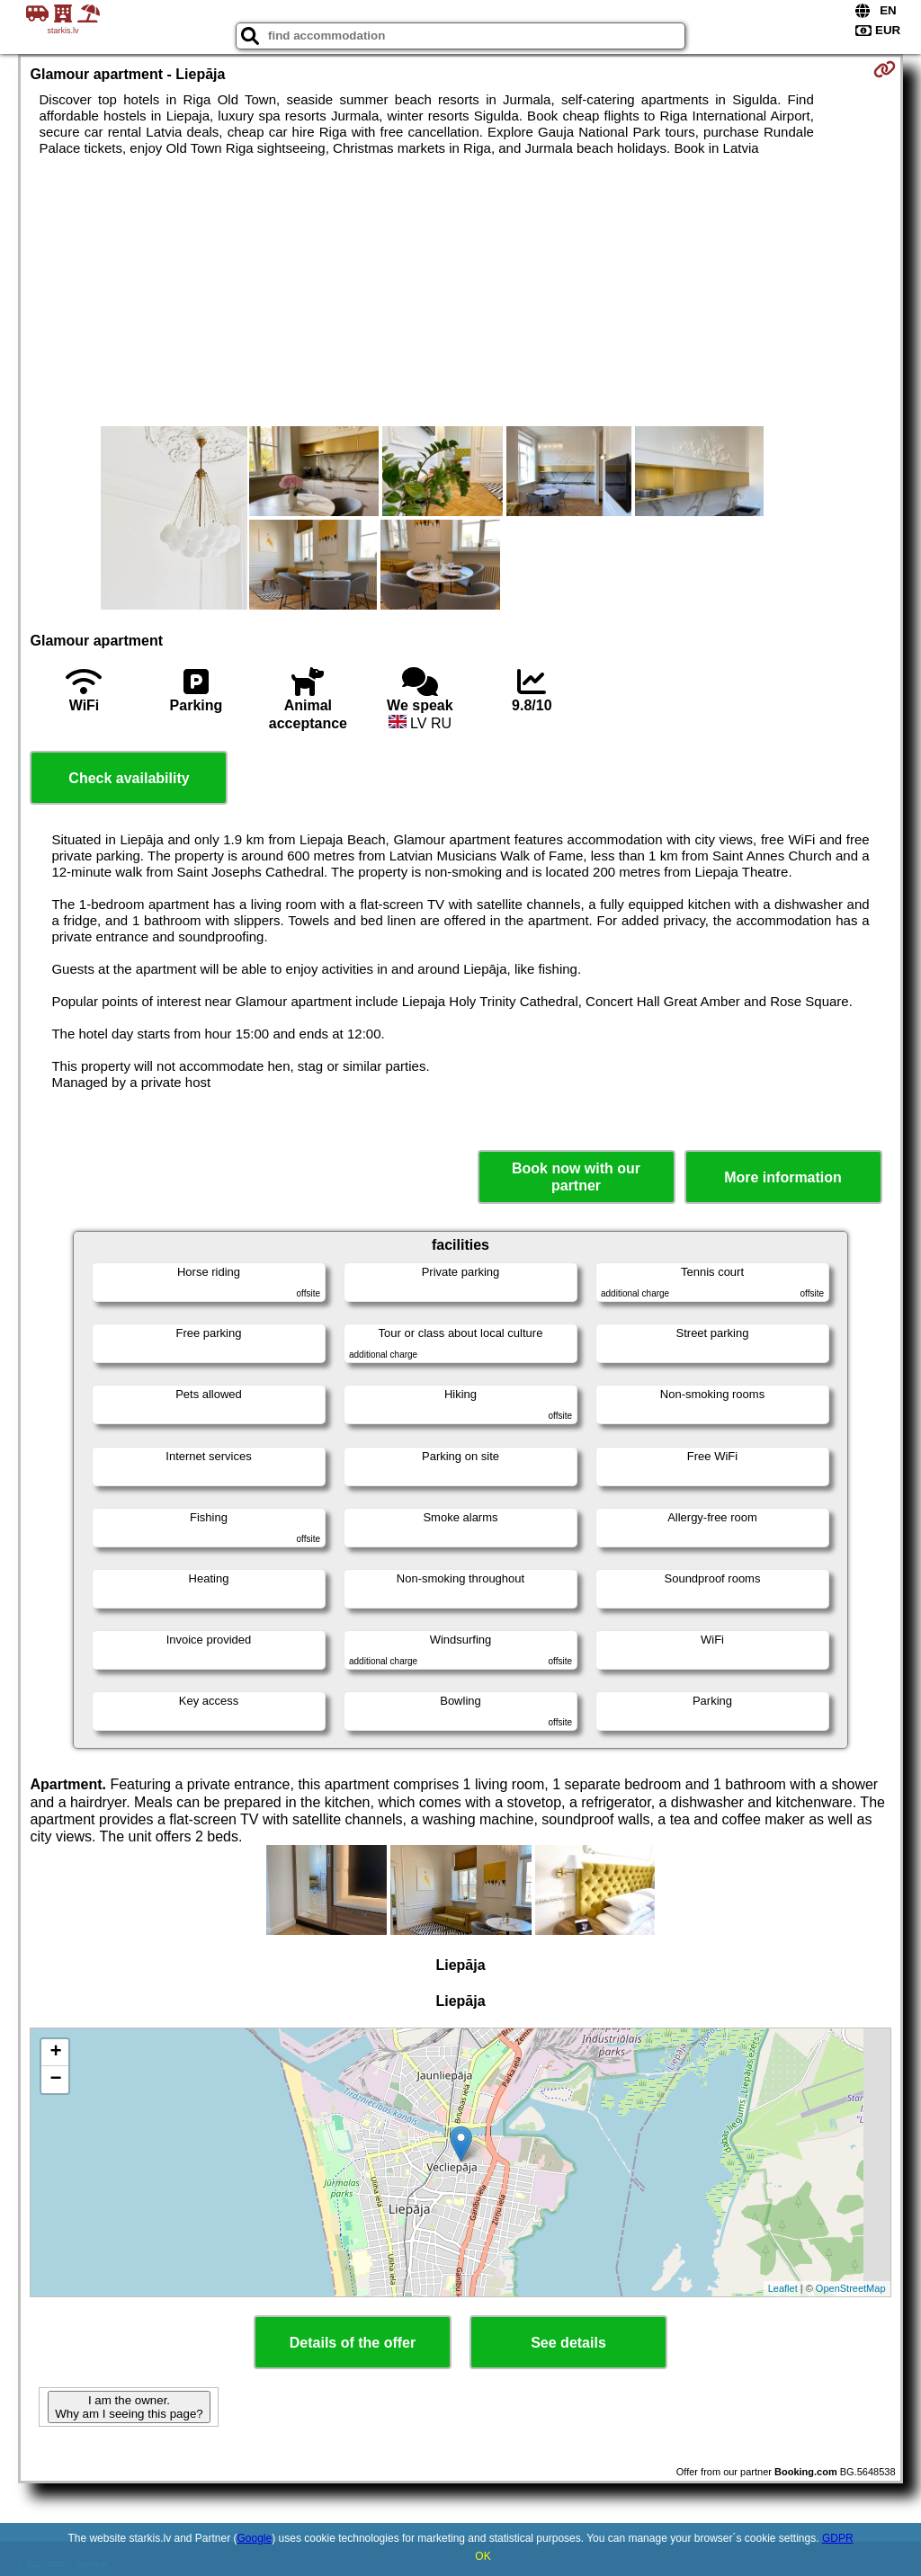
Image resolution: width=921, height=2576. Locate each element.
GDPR (838, 2538)
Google (255, 2538)
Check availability (128, 778)
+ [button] (55, 2052)
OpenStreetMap (851, 2288)
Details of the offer (353, 2342)
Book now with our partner (576, 1177)
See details (568, 2342)
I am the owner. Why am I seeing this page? (128, 2406)
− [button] (55, 2079)
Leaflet (783, 2288)
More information (783, 1177)
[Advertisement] (461, 291)
